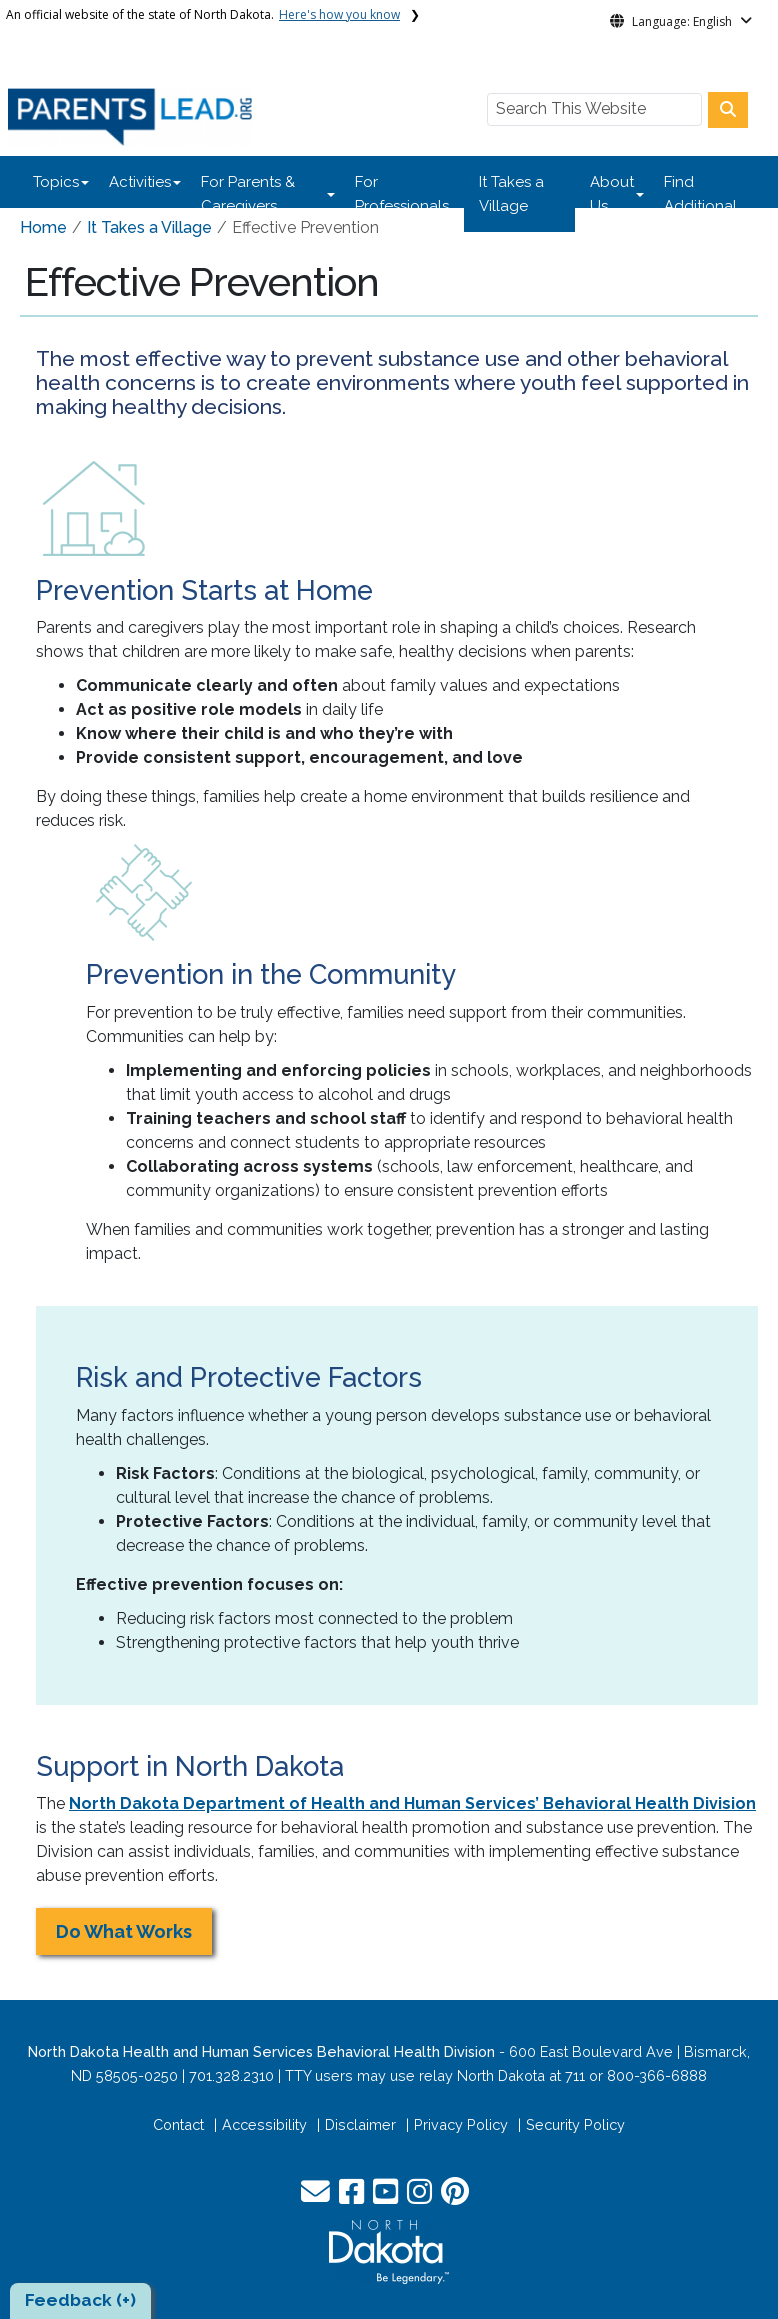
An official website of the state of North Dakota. (203, 14)
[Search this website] (728, 110)
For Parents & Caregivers (248, 194)
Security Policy (575, 2124)
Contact (178, 2124)
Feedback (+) (80, 2300)
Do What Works (124, 1931)
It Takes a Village (511, 194)
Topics (56, 182)
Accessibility (264, 2124)
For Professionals (402, 194)
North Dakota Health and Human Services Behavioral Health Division (261, 2051)
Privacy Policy (461, 2124)
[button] (317, 2196)
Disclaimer (360, 2124)
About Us (612, 194)
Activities (140, 182)
